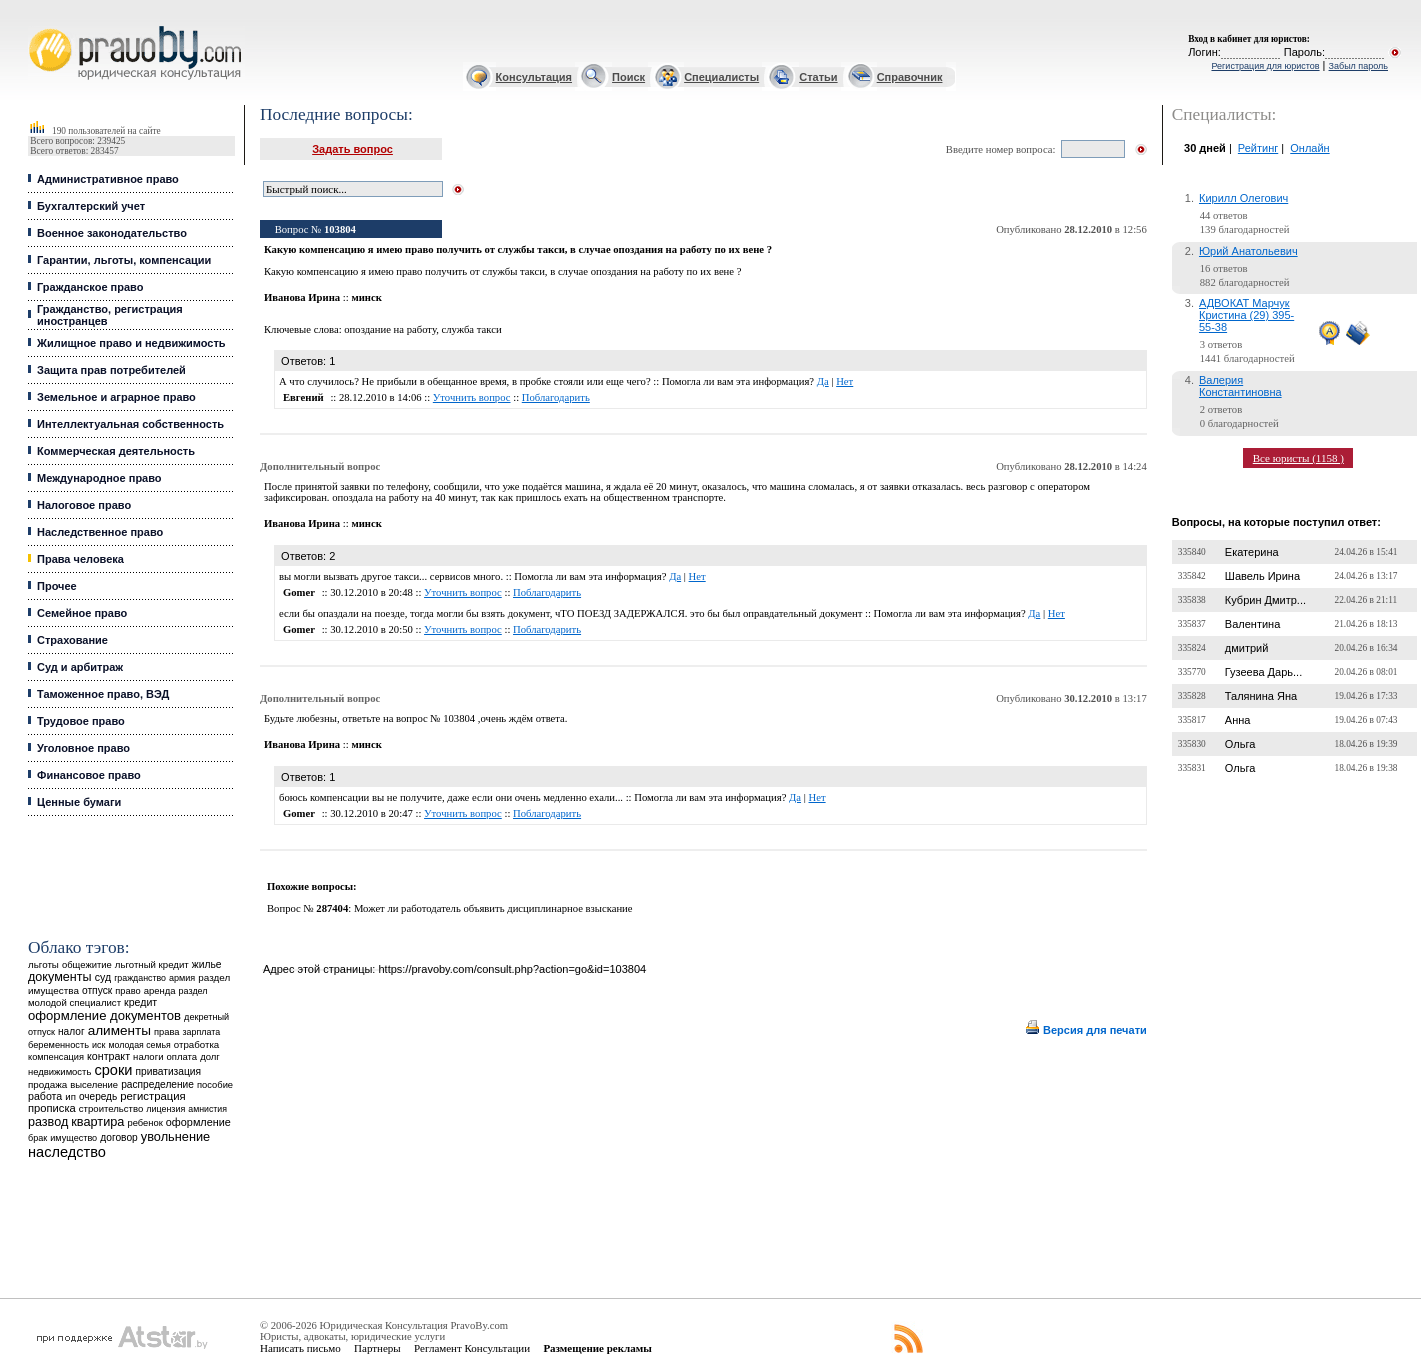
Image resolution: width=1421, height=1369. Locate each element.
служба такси (471, 329)
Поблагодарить (556, 397)
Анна (1238, 720)
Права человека (80, 559)
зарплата (202, 1032)
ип (70, 1096)
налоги (148, 1056)
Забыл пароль (1358, 66)
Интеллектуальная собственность (130, 424)
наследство (67, 1152)
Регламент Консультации (472, 1348)
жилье (207, 964)
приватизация (169, 1071)
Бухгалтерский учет (91, 206)
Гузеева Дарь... (1263, 672)
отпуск (97, 990)
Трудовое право (81, 721)
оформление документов (104, 1015)
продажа (47, 1084)
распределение (157, 1084)
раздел (193, 991)
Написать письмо (300, 1348)
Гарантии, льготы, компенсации (124, 260)
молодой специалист (74, 1002)
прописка (52, 1108)
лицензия (165, 1109)
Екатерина (1252, 552)
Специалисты (721, 77)
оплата (182, 1056)
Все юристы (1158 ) (1298, 458)
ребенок (144, 1122)
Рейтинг (1258, 148)
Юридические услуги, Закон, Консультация (38, 26)
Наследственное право (100, 532)
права (166, 1032)
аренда (160, 990)
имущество (73, 1138)
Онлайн (1309, 148)
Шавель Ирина (1262, 576)
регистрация (152, 1096)
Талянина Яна (1261, 696)
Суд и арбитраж (80, 667)
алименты (119, 1030)
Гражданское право (90, 287)
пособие (215, 1085)
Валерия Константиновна (1240, 386)
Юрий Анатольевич (1248, 251)
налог (71, 1031)
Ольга (1240, 744)
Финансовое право (89, 775)
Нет (844, 381)
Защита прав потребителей (111, 370)
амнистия (207, 1109)
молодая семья (140, 1045)
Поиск (628, 77)
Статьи (818, 77)
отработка (196, 1044)
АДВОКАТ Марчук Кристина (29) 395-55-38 (1246, 315)
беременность (58, 1045)
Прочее (57, 586)
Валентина (1252, 624)
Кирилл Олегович (1243, 198)
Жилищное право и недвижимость (131, 343)
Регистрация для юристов (1265, 66)
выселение (94, 1084)
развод (48, 1122)
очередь (98, 1096)
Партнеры (377, 1348)
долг (210, 1056)
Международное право (99, 478)
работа (45, 1096)
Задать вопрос (352, 149)
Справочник (910, 77)
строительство (111, 1108)
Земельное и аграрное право (116, 397)
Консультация (534, 77)
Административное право (108, 179)
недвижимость (59, 1071)
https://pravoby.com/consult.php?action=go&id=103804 (512, 969)
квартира (97, 1121)
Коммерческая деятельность (116, 451)
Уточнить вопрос (472, 397)
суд (103, 977)
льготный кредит (152, 964)
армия (182, 978)
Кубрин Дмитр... (1265, 600)
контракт (108, 1056)
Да (823, 381)
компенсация (56, 1057)
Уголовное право (83, 748)
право (127, 991)
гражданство (140, 978)
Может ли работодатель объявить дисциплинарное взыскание (493, 908)
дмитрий (1247, 648)
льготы (43, 964)
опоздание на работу (390, 329)
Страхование (72, 640)
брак (37, 1138)
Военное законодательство (112, 233)
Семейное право (82, 613)
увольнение (175, 1136)
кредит (140, 1002)
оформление (198, 1122)
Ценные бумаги (79, 802)
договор (119, 1137)
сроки (113, 1070)
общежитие (87, 964)
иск (98, 1045)
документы (60, 977)
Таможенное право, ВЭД (103, 694)
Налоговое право (84, 505)
